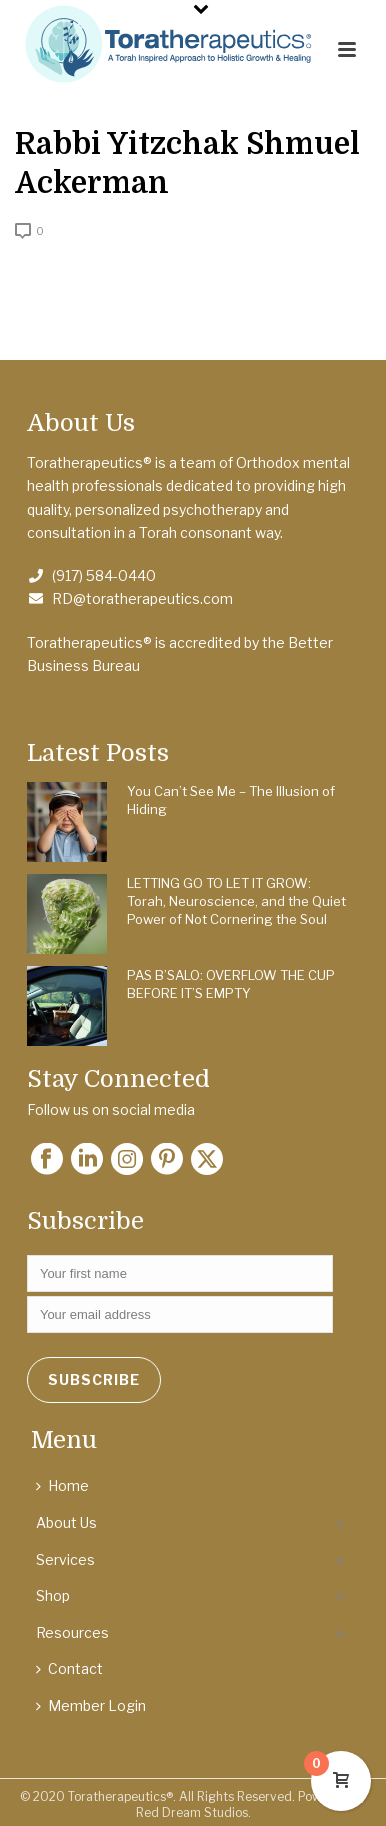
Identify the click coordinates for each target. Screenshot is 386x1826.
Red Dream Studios (192, 1812)
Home (62, 1485)
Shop (53, 1595)
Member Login (91, 1705)
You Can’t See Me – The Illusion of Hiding (231, 800)
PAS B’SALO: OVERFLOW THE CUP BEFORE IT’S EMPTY (231, 984)
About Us (66, 1522)
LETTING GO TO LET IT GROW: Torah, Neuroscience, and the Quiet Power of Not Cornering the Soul (236, 901)
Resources (72, 1632)
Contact (69, 1668)
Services (65, 1559)
